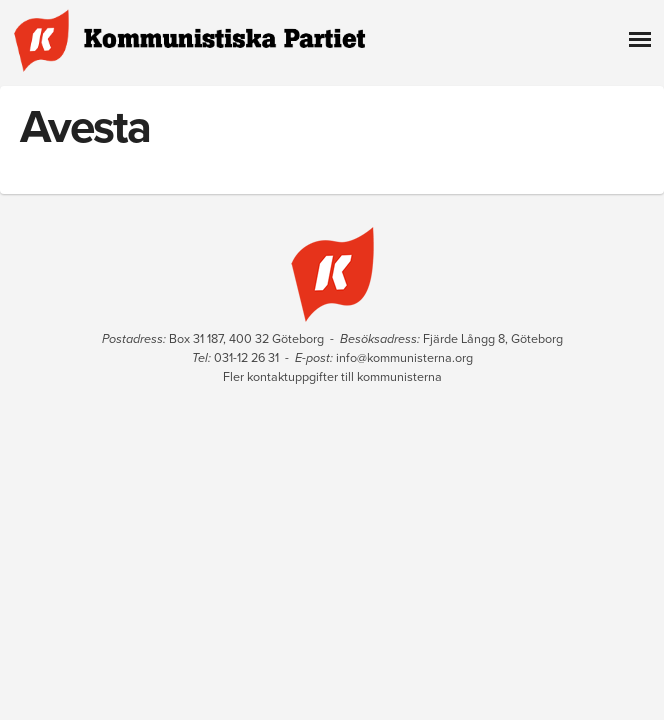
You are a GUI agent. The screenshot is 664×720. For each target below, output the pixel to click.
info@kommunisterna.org (404, 358)
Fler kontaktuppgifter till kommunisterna (332, 377)
